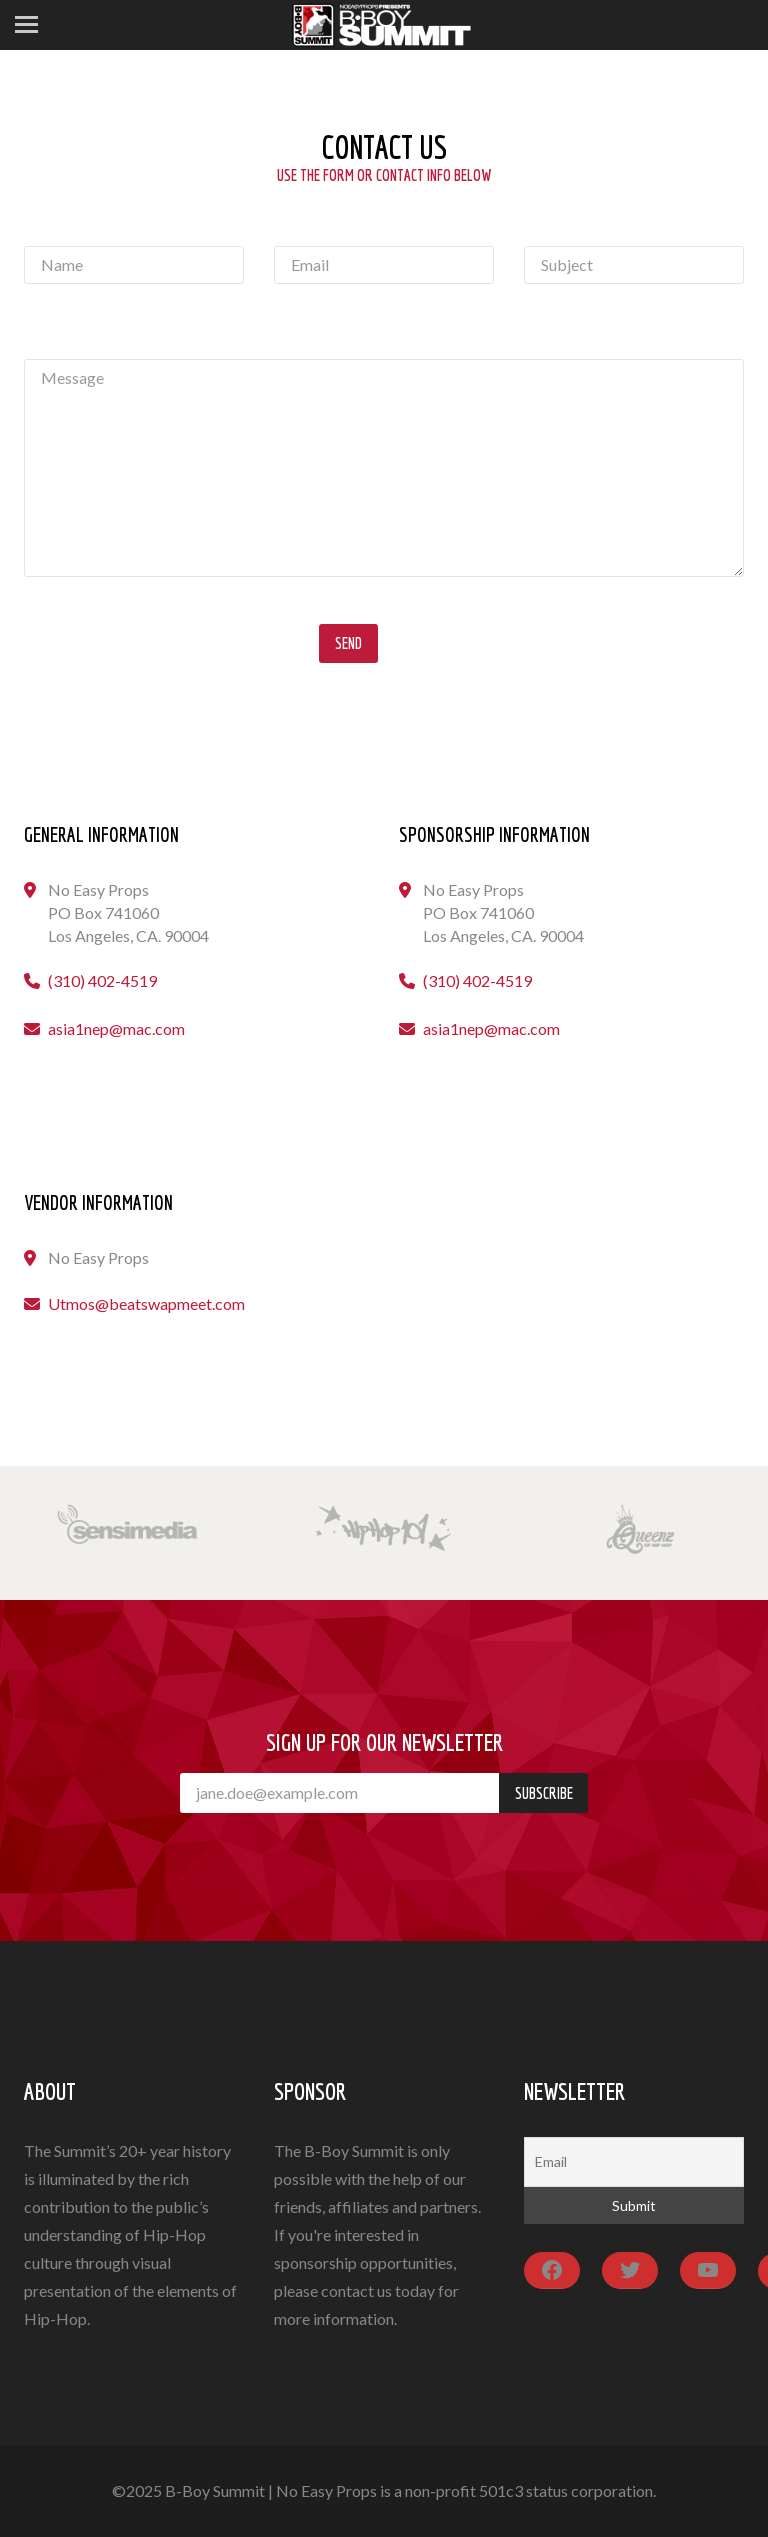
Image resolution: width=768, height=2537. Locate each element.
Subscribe (544, 1793)
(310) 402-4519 (102, 980)
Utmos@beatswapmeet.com (146, 1303)
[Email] (634, 2162)
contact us (356, 2290)
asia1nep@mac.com (116, 1028)
